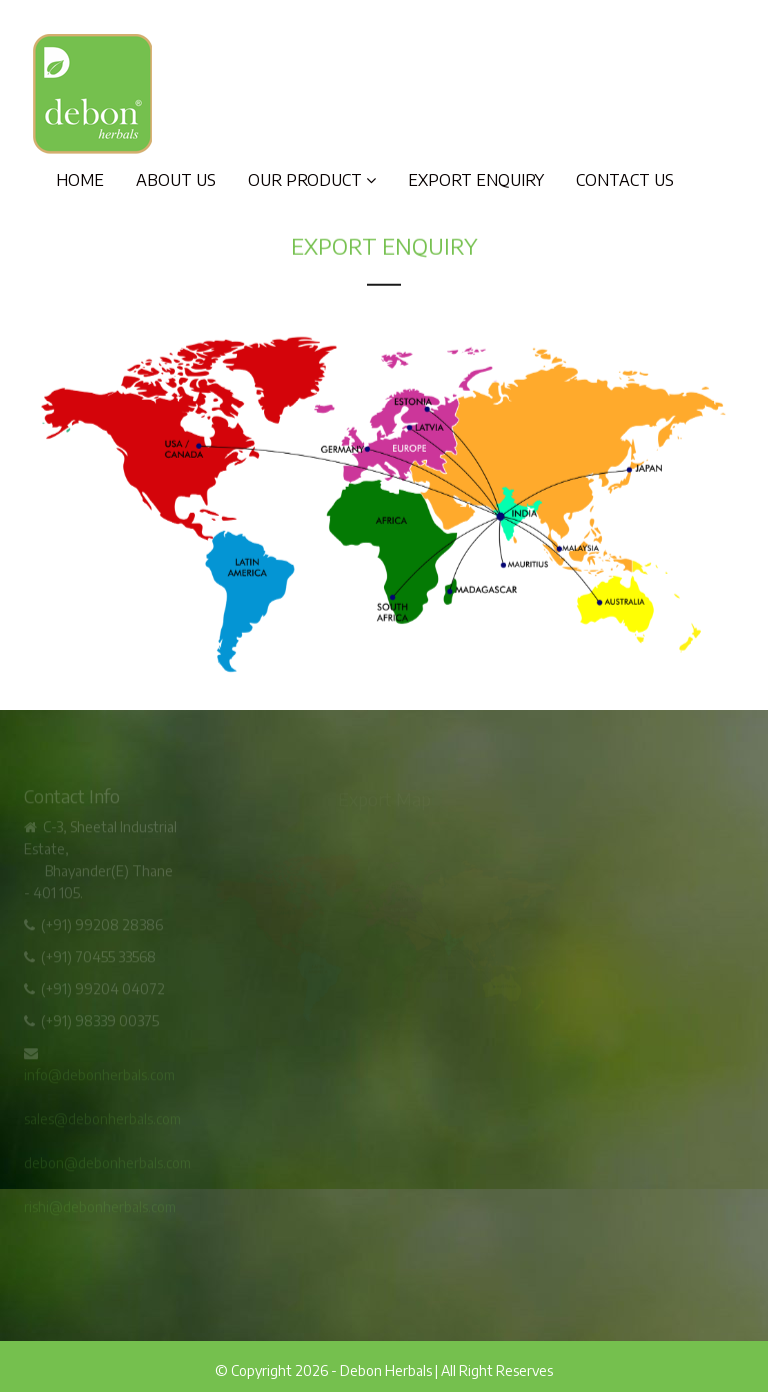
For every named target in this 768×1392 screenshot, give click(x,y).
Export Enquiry (476, 180)
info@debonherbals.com (99, 1076)
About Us (176, 180)
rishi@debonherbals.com (100, 1208)
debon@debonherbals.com (107, 1164)
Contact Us (625, 180)
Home (80, 180)
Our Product (312, 180)
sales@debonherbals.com (102, 1120)
